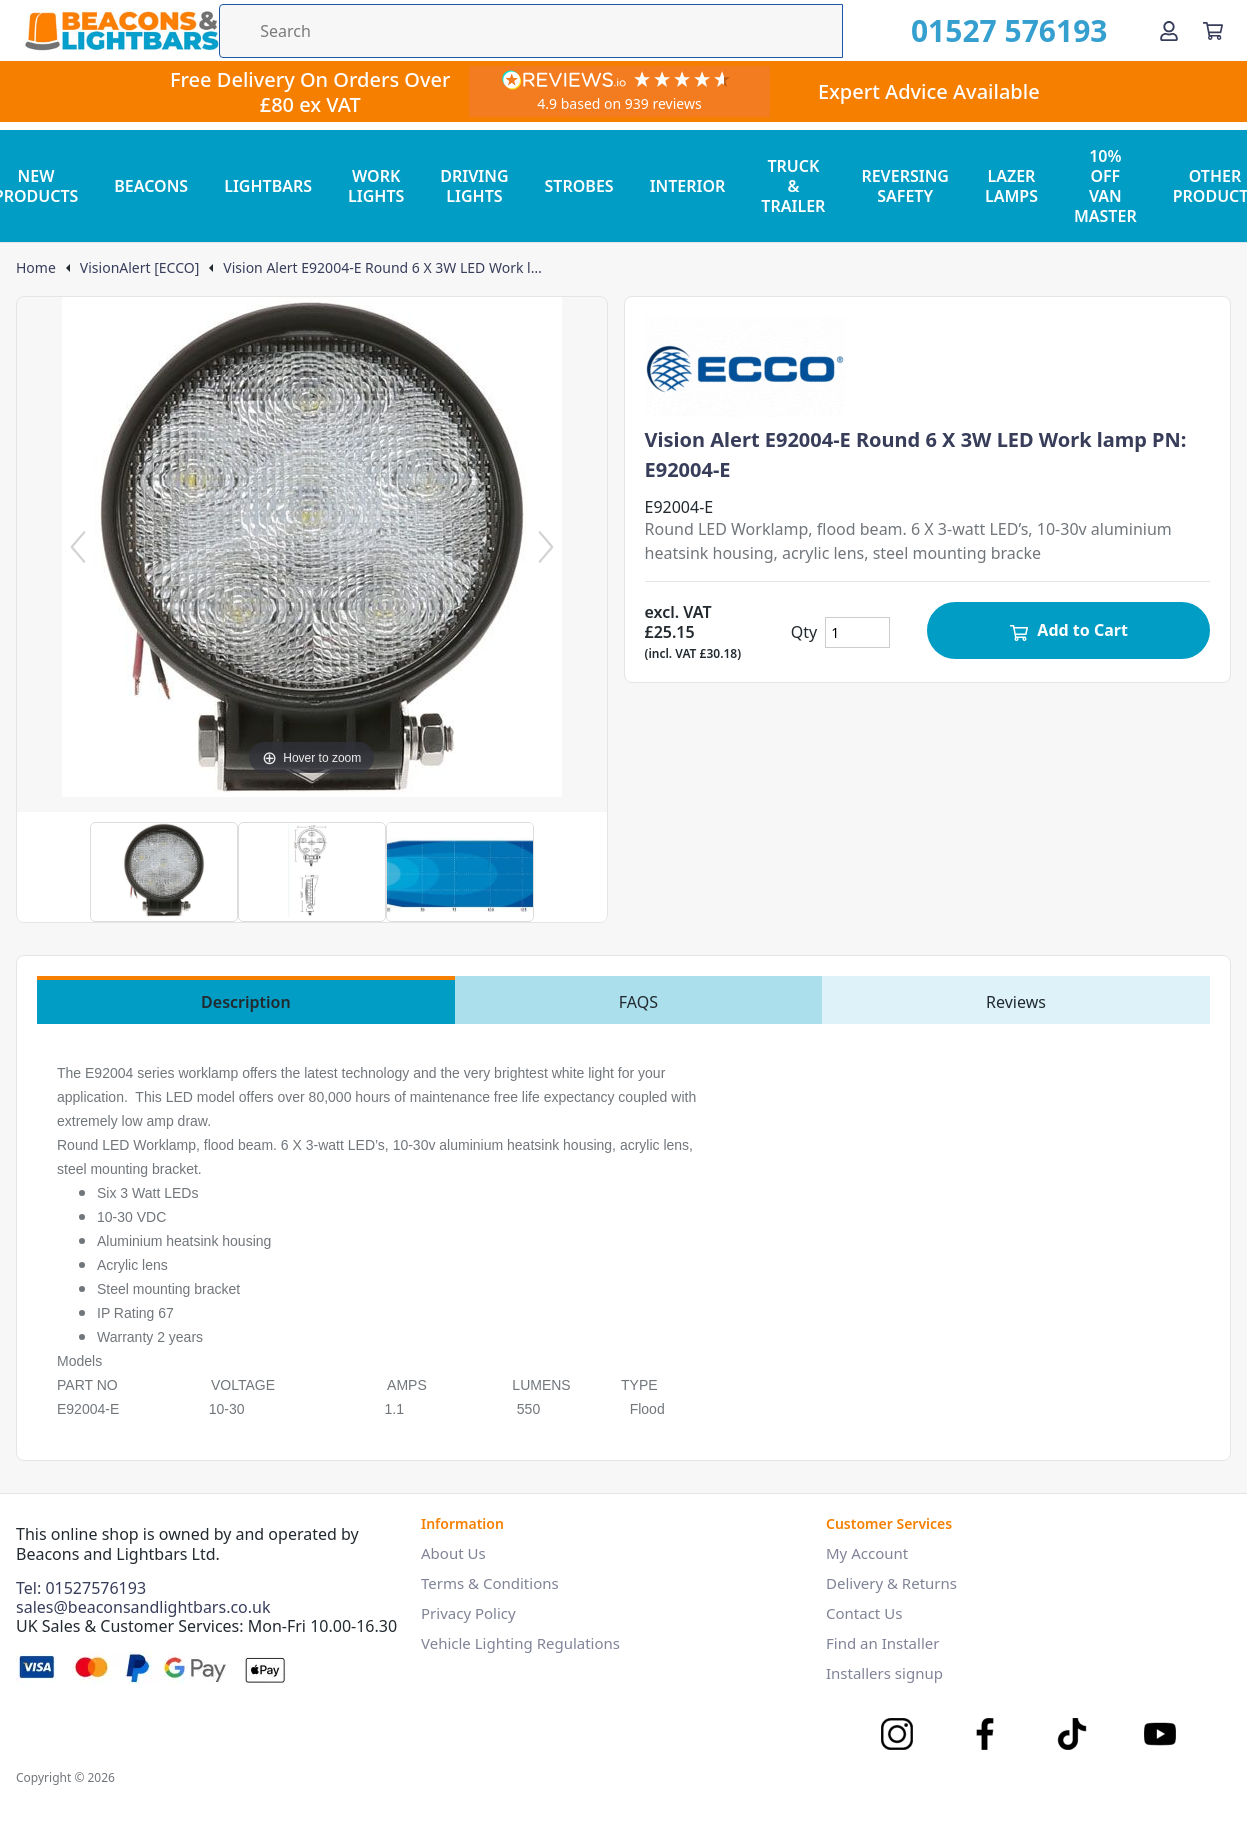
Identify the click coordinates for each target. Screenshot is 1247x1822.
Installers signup (884, 1673)
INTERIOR (688, 186)
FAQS (638, 1002)
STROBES (579, 186)
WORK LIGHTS (376, 186)
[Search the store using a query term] (531, 31)
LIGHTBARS (268, 186)
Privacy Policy (468, 1613)
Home (36, 268)
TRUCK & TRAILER (793, 186)
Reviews (1016, 1002)
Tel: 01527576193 (81, 1588)
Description (246, 1002)
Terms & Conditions (490, 1583)
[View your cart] (1213, 31)
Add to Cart (1068, 630)
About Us (453, 1553)
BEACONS (151, 186)
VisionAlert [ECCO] (139, 268)
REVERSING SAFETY (905, 186)
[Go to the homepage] (121, 30)
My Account (867, 1553)
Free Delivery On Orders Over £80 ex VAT (310, 92)
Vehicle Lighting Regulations (520, 1643)
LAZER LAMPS (1011, 186)
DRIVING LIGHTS (474, 186)
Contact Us (864, 1613)
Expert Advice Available (929, 91)
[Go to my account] (1169, 31)
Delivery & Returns (891, 1583)
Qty (804, 632)
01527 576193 (1009, 31)
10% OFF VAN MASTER (1105, 186)
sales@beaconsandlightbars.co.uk (143, 1607)
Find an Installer (882, 1643)
